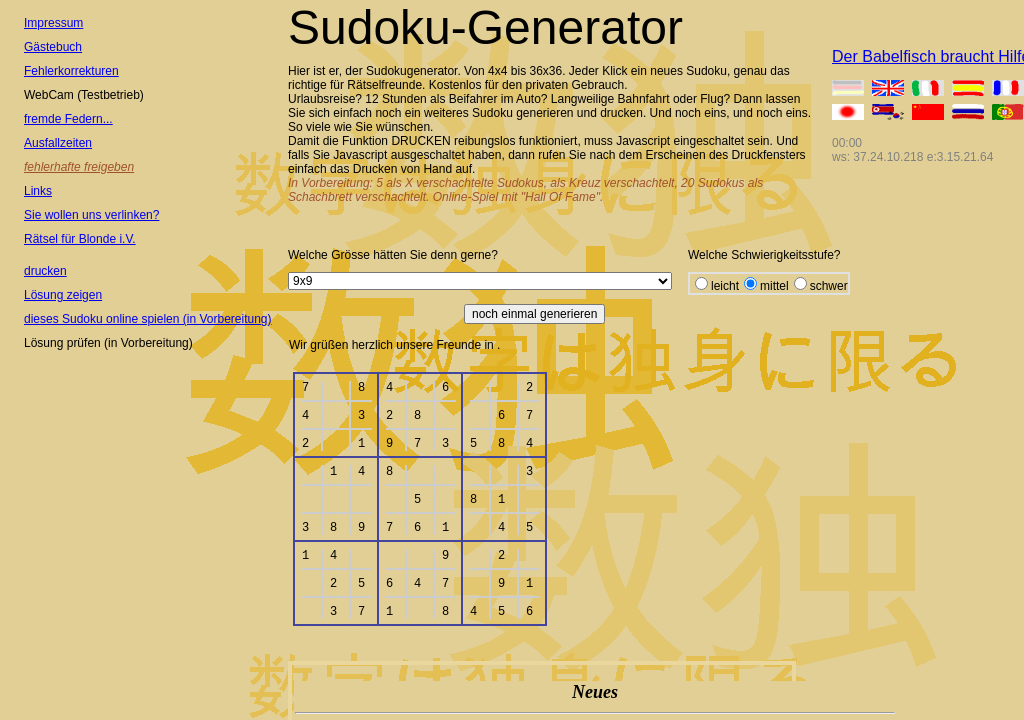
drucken (45, 271)
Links (38, 191)
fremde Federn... (68, 119)
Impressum (53, 23)
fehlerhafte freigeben (79, 167)
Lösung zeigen (63, 295)
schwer (829, 286)
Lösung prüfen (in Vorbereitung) (108, 343)
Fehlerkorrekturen (71, 71)
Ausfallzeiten (58, 143)
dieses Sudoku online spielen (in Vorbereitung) (148, 319)
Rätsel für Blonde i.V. (80, 239)
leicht (725, 286)
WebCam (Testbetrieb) (84, 95)
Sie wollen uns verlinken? (91, 215)
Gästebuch (53, 47)
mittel (774, 286)
